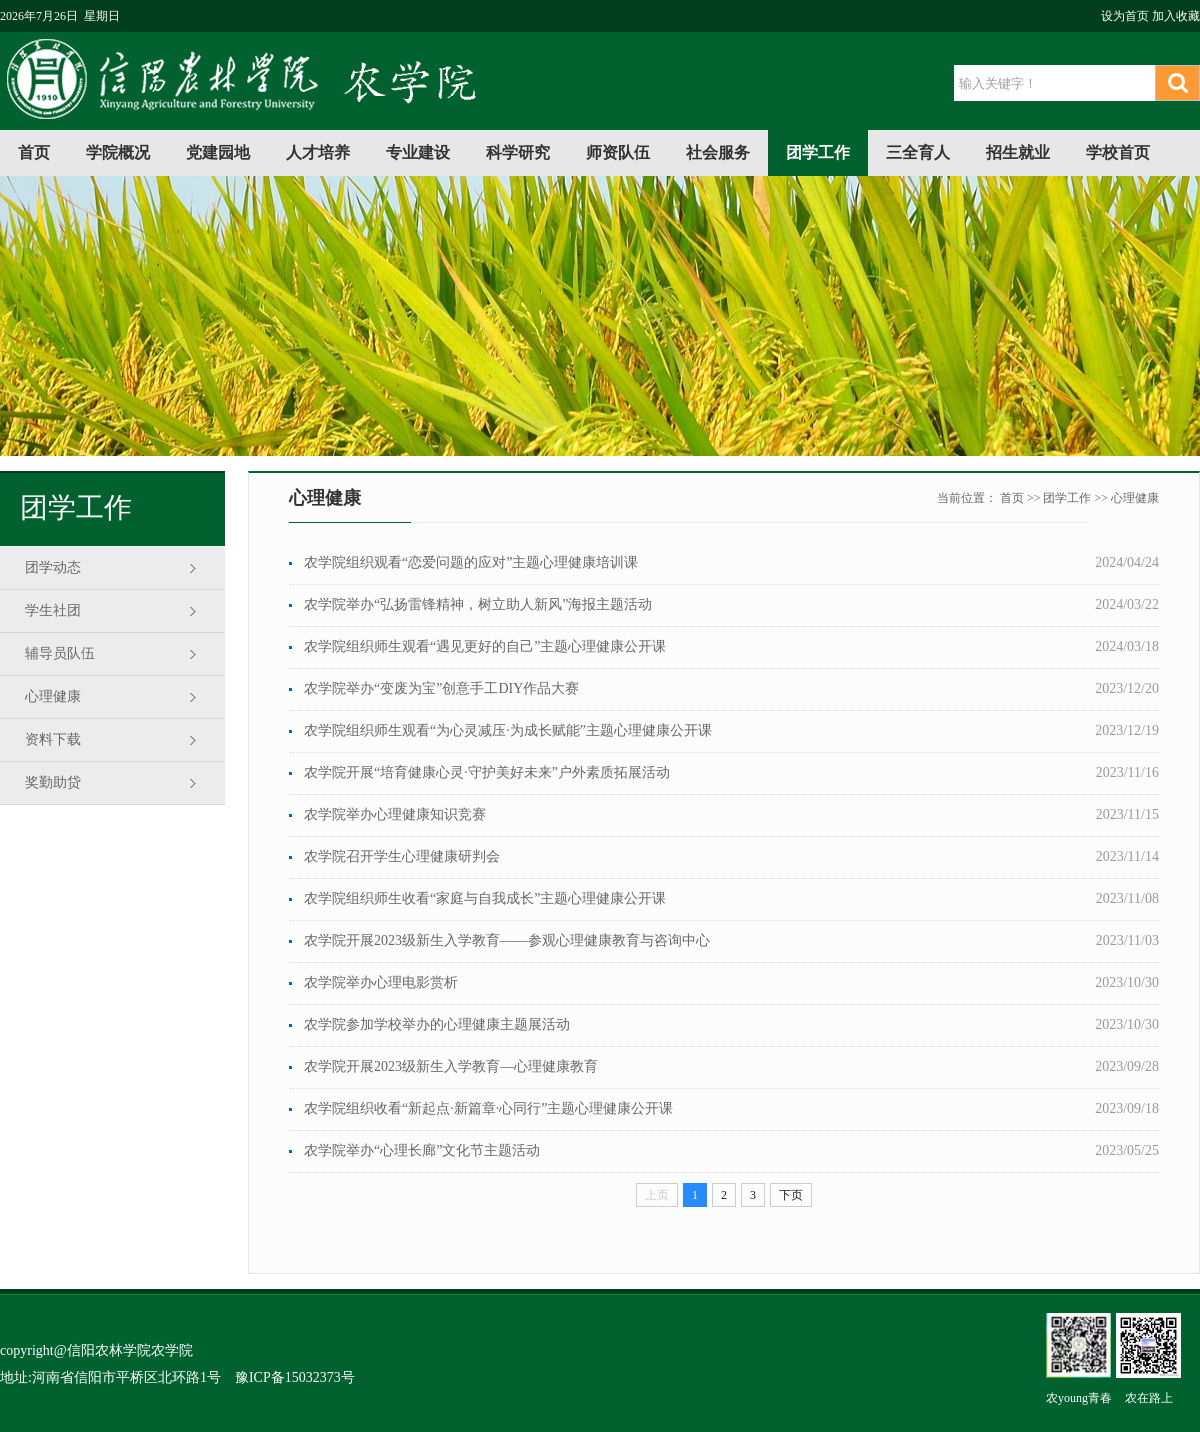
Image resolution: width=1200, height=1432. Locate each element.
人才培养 (318, 152)
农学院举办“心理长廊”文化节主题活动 (422, 1150)
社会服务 (718, 152)
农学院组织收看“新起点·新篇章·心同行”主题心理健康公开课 (488, 1108)
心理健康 (53, 696)
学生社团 (53, 610)
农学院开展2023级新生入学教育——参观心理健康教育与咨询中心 (507, 940)
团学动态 (53, 567)
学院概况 (118, 152)
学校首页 (1118, 152)
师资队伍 (618, 152)
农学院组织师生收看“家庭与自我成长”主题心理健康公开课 (485, 898)
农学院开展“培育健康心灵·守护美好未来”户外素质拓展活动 (487, 772)
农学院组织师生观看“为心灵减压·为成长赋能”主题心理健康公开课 (508, 730)
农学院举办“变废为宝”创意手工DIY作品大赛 (441, 688)
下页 (791, 1195)
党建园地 (218, 152)
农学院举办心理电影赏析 (381, 982)
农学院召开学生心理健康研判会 (402, 856)
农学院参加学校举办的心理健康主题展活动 (437, 1024)
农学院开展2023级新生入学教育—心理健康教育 (451, 1066)
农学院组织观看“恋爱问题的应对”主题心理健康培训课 (471, 562)
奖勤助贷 (53, 782)
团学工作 (818, 152)
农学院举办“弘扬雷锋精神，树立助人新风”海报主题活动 (478, 604)
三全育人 (918, 152)
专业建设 (418, 152)
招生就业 (1018, 152)
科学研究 (518, 152)
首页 (34, 152)
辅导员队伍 (60, 653)
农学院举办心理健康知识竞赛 (395, 814)
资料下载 (53, 739)
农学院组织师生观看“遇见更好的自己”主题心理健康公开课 (485, 646)
